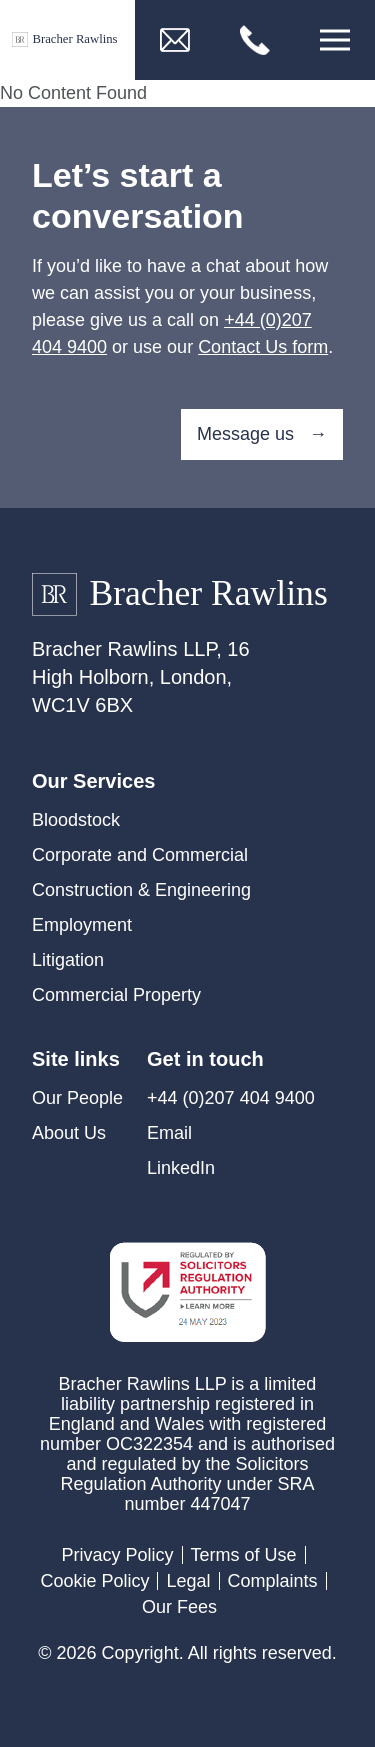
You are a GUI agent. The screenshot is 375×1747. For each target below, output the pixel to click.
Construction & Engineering (141, 890)
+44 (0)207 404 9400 (231, 1098)
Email (169, 1133)
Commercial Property (116, 995)
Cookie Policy (94, 1581)
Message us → (262, 434)
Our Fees (179, 1607)
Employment (82, 925)
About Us (69, 1133)
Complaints (273, 1581)
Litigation (68, 960)
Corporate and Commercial (140, 855)
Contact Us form (263, 347)
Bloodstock (76, 820)
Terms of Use (244, 1555)
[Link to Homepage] (67, 40)
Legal (188, 1581)
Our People (77, 1098)
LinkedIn (181, 1168)
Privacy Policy (117, 1555)
